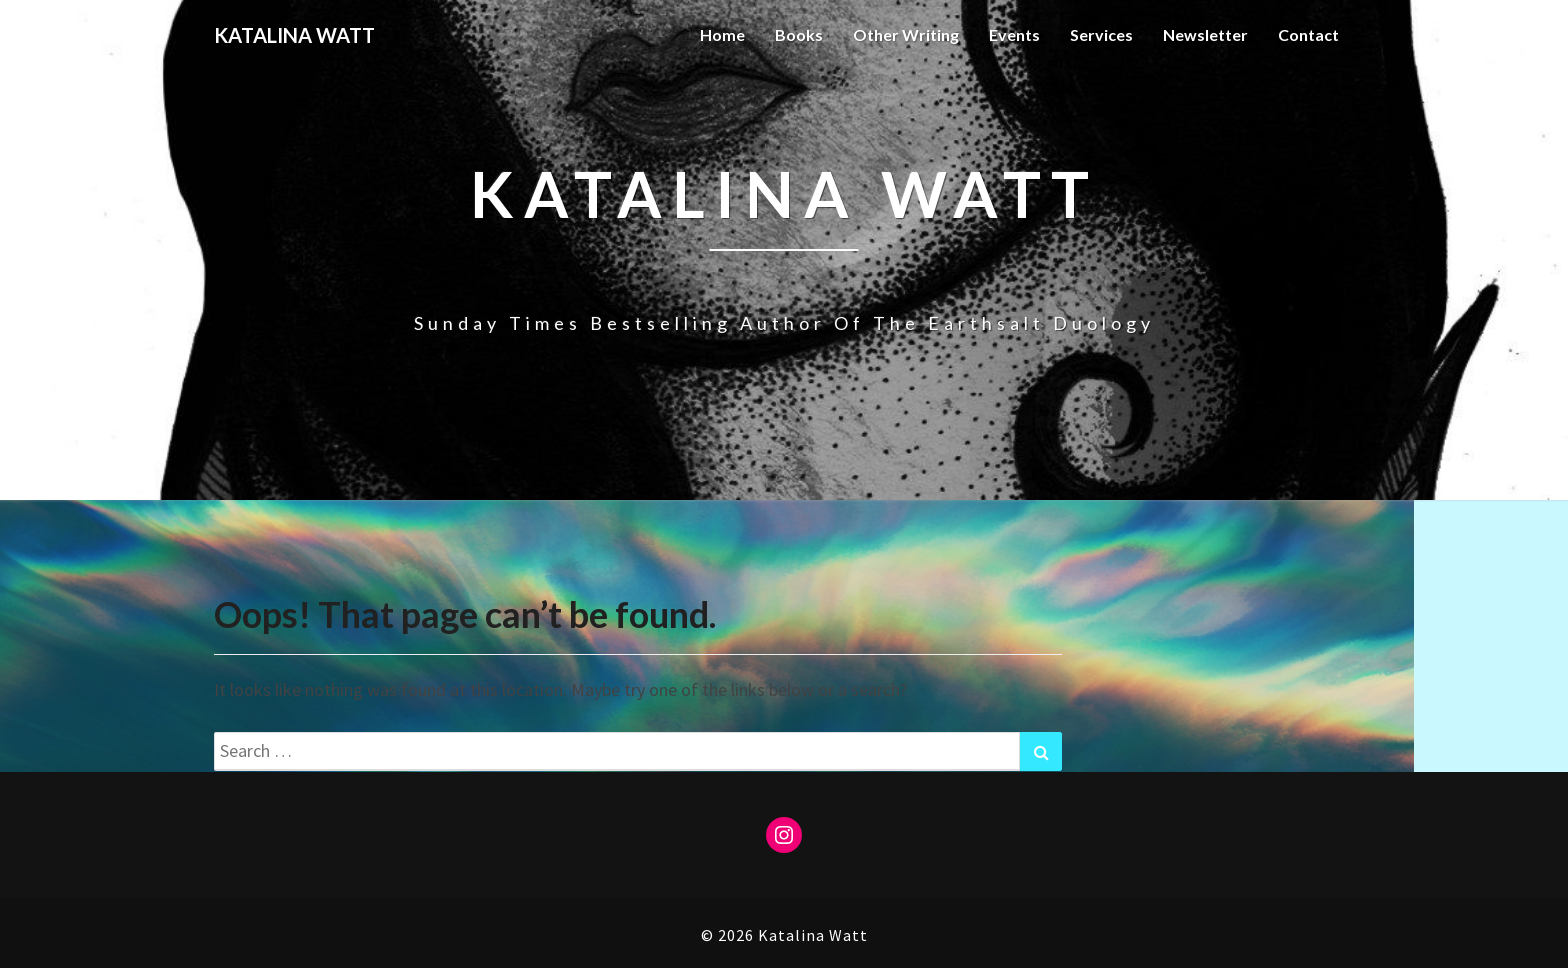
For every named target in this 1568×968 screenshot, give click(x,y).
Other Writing (906, 34)
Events (1014, 34)
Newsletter (1205, 34)
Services (1101, 34)
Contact (1308, 34)
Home (722, 34)
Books (799, 34)
